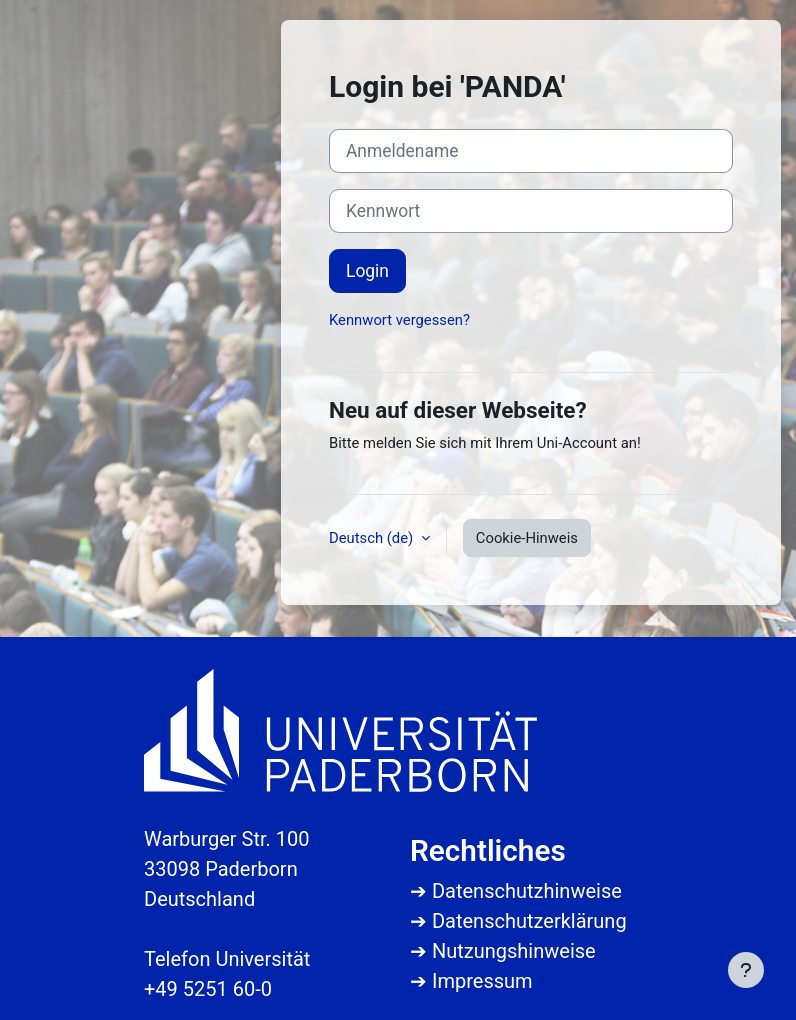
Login (367, 271)
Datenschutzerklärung (529, 921)
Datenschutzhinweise (527, 891)
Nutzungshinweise (514, 951)
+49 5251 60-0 (208, 989)
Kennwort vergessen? (399, 320)
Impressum (482, 981)
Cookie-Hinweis (527, 538)
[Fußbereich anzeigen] (746, 970)
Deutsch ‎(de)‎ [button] (373, 538)
